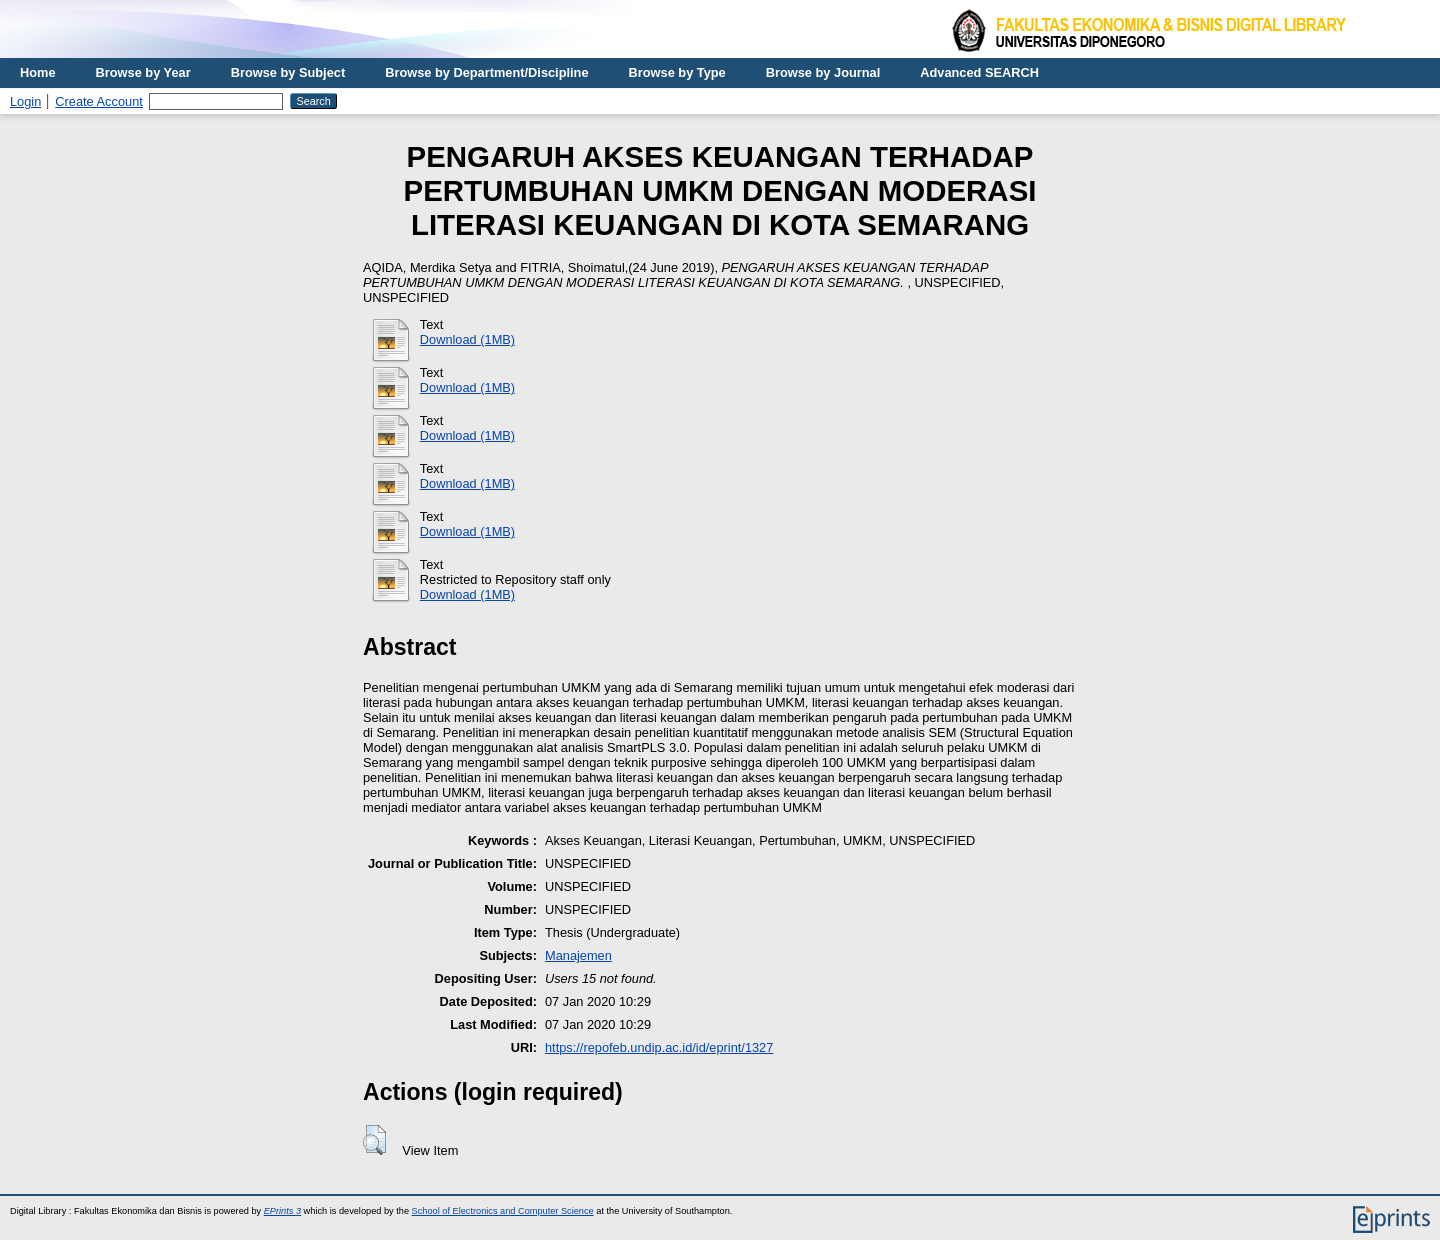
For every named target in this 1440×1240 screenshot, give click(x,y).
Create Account (99, 101)
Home (38, 72)
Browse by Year (143, 72)
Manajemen (578, 955)
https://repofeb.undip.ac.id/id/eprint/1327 (659, 1047)
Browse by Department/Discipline (486, 72)
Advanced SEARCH (979, 72)
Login (25, 101)
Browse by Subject (288, 72)
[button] (374, 1140)
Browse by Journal (823, 72)
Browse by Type (677, 72)
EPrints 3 (282, 1211)
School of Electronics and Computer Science (503, 1211)
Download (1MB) (467, 339)
